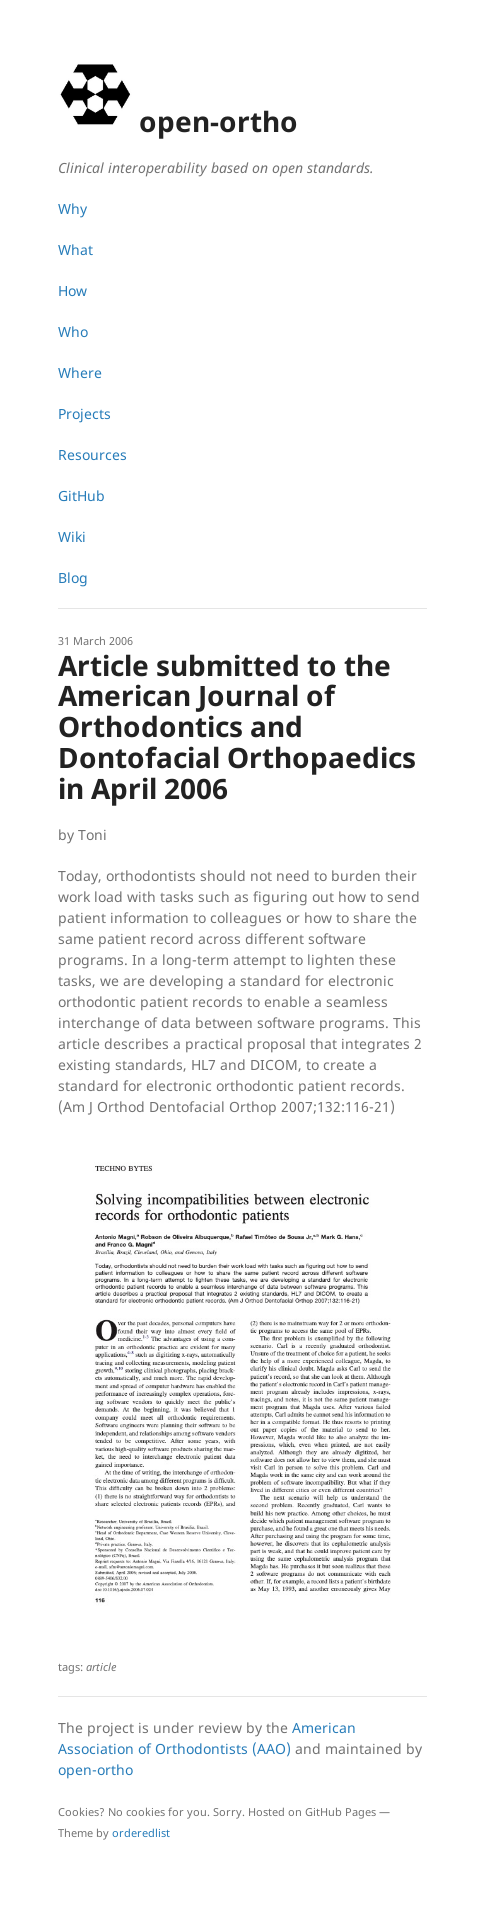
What (75, 249)
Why (72, 208)
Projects (84, 413)
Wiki (72, 536)
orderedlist (141, 1832)
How (72, 290)
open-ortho (95, 1769)
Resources (92, 454)
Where (80, 372)
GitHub (81, 495)
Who (73, 331)
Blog (73, 577)
